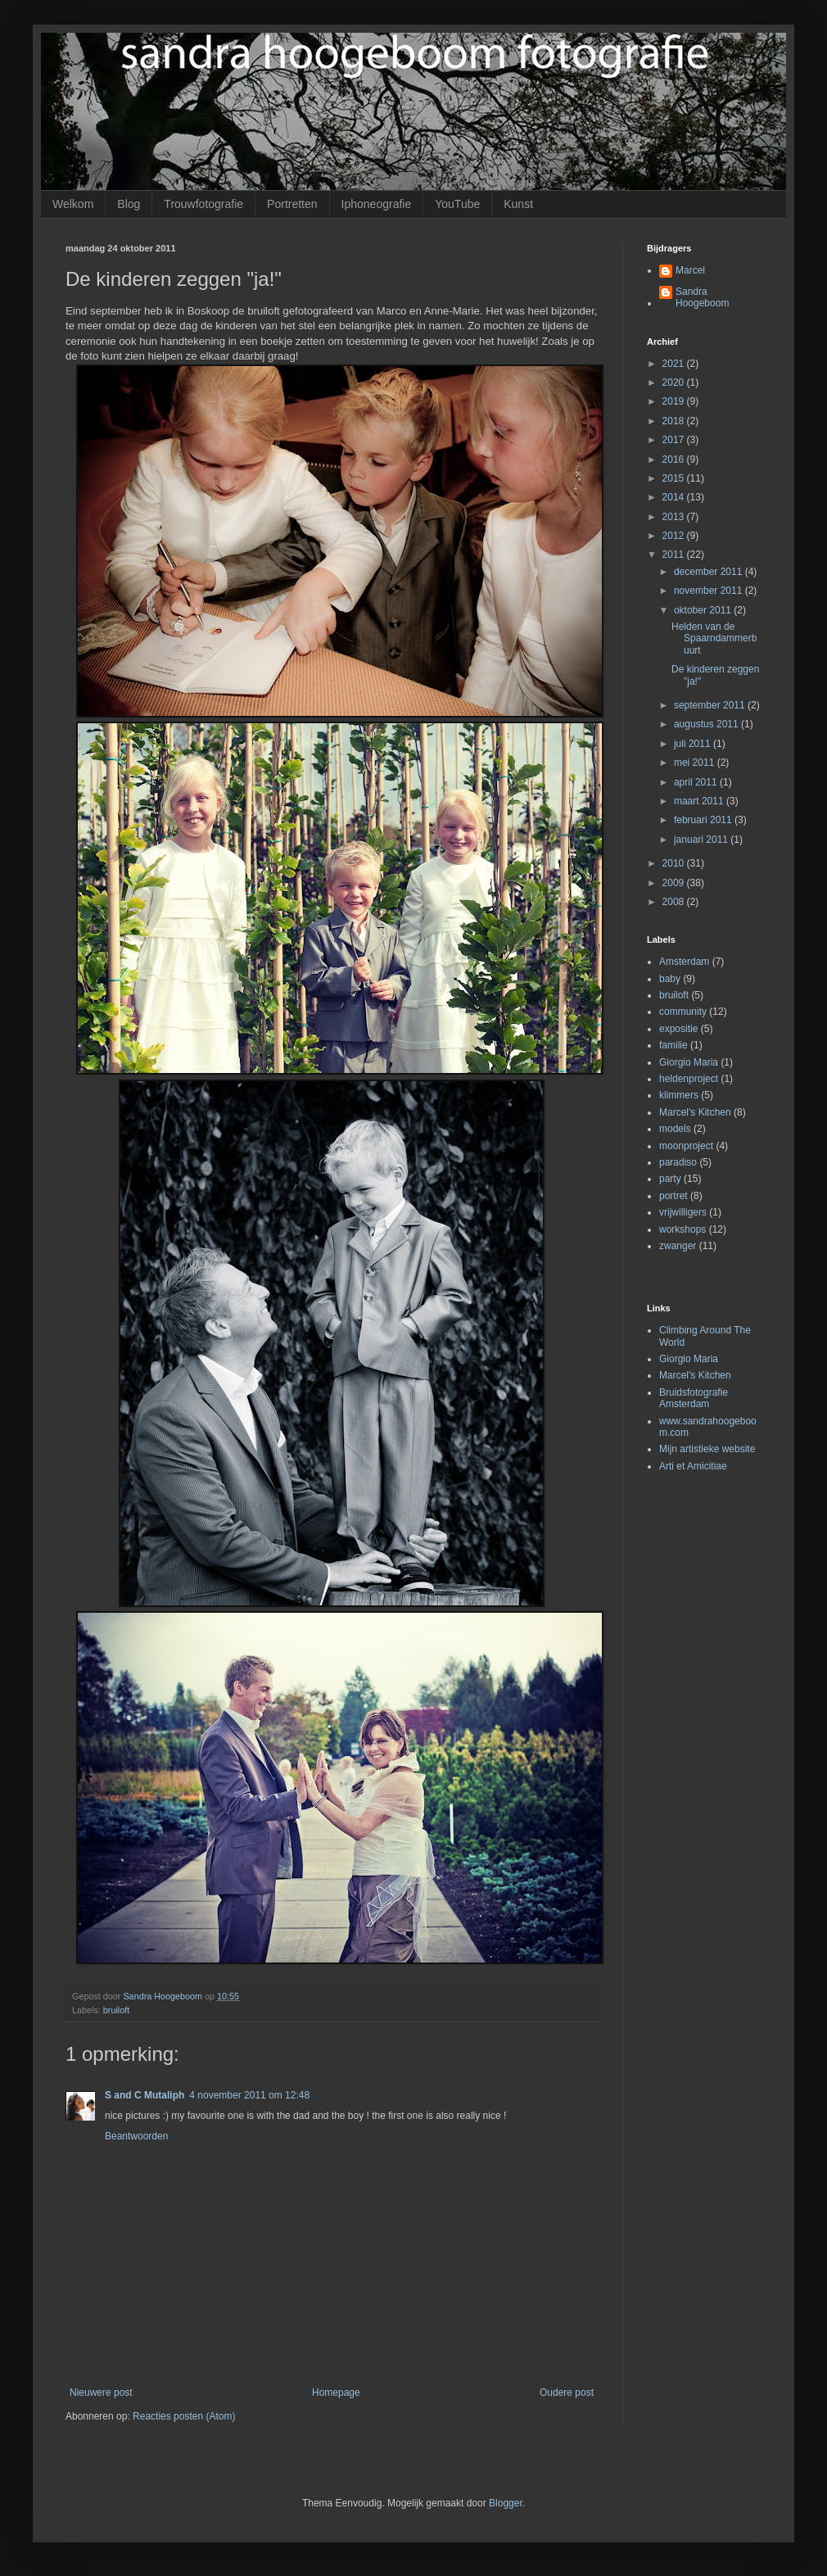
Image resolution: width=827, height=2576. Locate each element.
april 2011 (697, 782)
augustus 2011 (707, 724)
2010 (674, 863)
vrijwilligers (683, 1212)
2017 (674, 440)
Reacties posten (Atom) (184, 2416)
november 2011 (709, 590)
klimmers (678, 1095)
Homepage (336, 2392)
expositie (678, 1028)
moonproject (686, 1146)
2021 (674, 363)
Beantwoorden (136, 2136)
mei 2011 (695, 762)
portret (673, 1196)
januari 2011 (702, 839)
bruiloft (116, 2010)
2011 (674, 554)
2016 (674, 459)
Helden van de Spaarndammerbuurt (714, 638)
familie (673, 1045)
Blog (128, 204)
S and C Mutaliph (144, 2095)
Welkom (72, 204)
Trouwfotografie (203, 204)
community (683, 1011)
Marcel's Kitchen (695, 1112)
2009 (674, 883)
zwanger (677, 1246)
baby (669, 979)
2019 (674, 401)
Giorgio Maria (688, 1062)
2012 (674, 535)
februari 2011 (704, 820)
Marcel (690, 270)
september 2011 (711, 705)
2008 (674, 902)
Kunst (518, 204)
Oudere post (567, 2392)
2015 (674, 478)
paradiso (678, 1162)
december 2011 (709, 571)
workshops (682, 1229)
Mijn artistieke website (707, 1449)
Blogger (505, 2503)
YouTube (457, 204)
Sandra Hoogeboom (702, 297)
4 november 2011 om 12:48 (249, 2095)
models (675, 1128)
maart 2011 (700, 801)
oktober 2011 (704, 610)
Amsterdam (684, 961)
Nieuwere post (101, 2392)
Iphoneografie (376, 204)
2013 (674, 517)
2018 (674, 421)
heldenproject (688, 1078)
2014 (674, 497)
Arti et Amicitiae (693, 1466)
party (670, 1178)
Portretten (292, 204)
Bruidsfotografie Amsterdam (693, 1398)
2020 (674, 382)
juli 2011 (693, 743)
